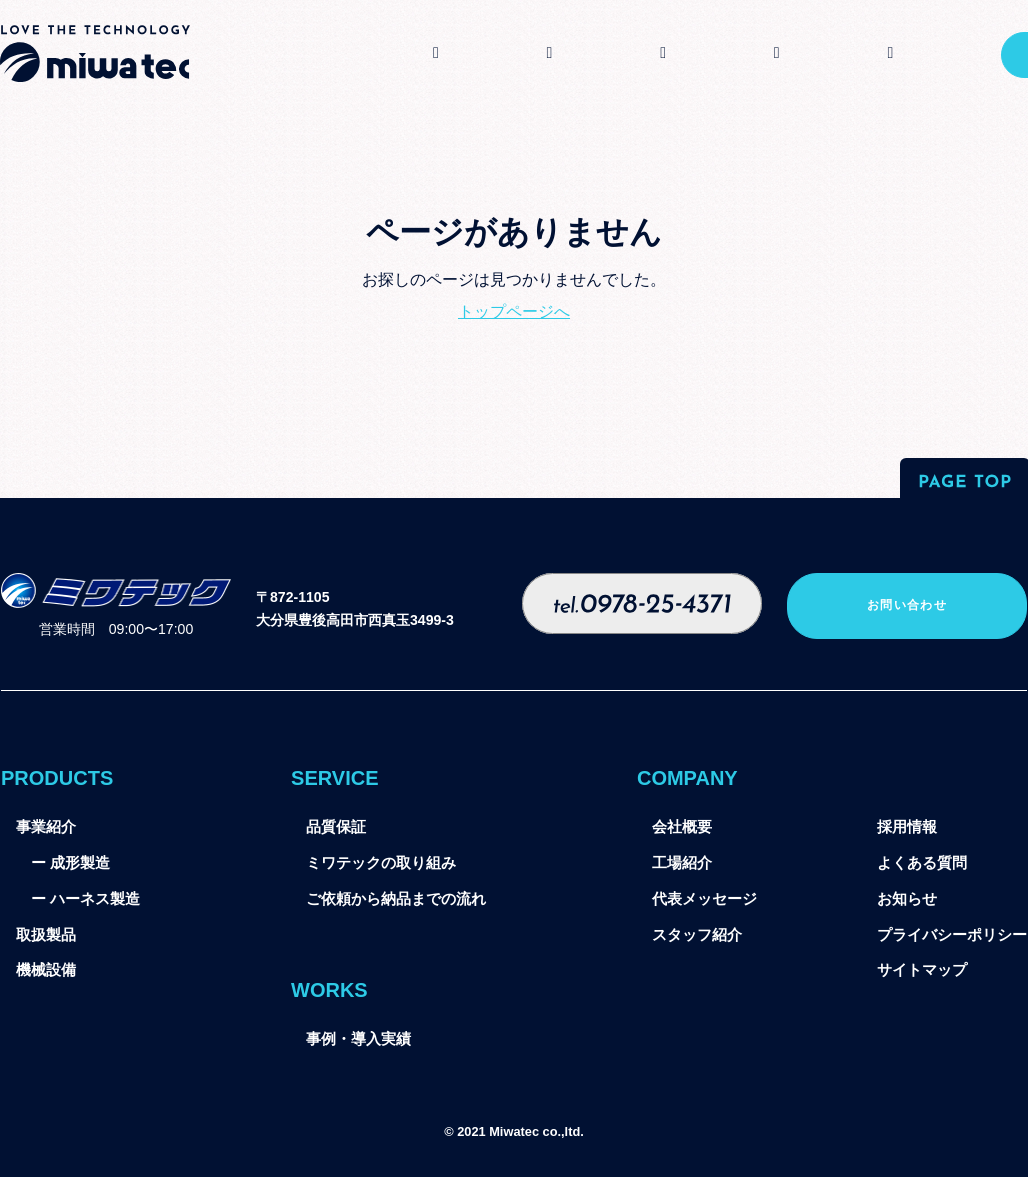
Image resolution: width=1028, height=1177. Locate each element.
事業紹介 (46, 827)
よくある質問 (922, 863)
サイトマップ (922, 970)
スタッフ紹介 (697, 935)
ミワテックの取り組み (381, 863)
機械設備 (46, 970)
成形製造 (80, 863)
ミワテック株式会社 (95, 53)
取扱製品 (46, 935)
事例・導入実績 (358, 1039)
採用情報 (907, 827)
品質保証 (336, 827)
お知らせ (907, 899)
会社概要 (682, 827)
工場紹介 (682, 863)
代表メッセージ (704, 899)
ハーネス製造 (95, 899)
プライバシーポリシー (952, 935)
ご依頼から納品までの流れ (396, 899)
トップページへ (514, 311)
